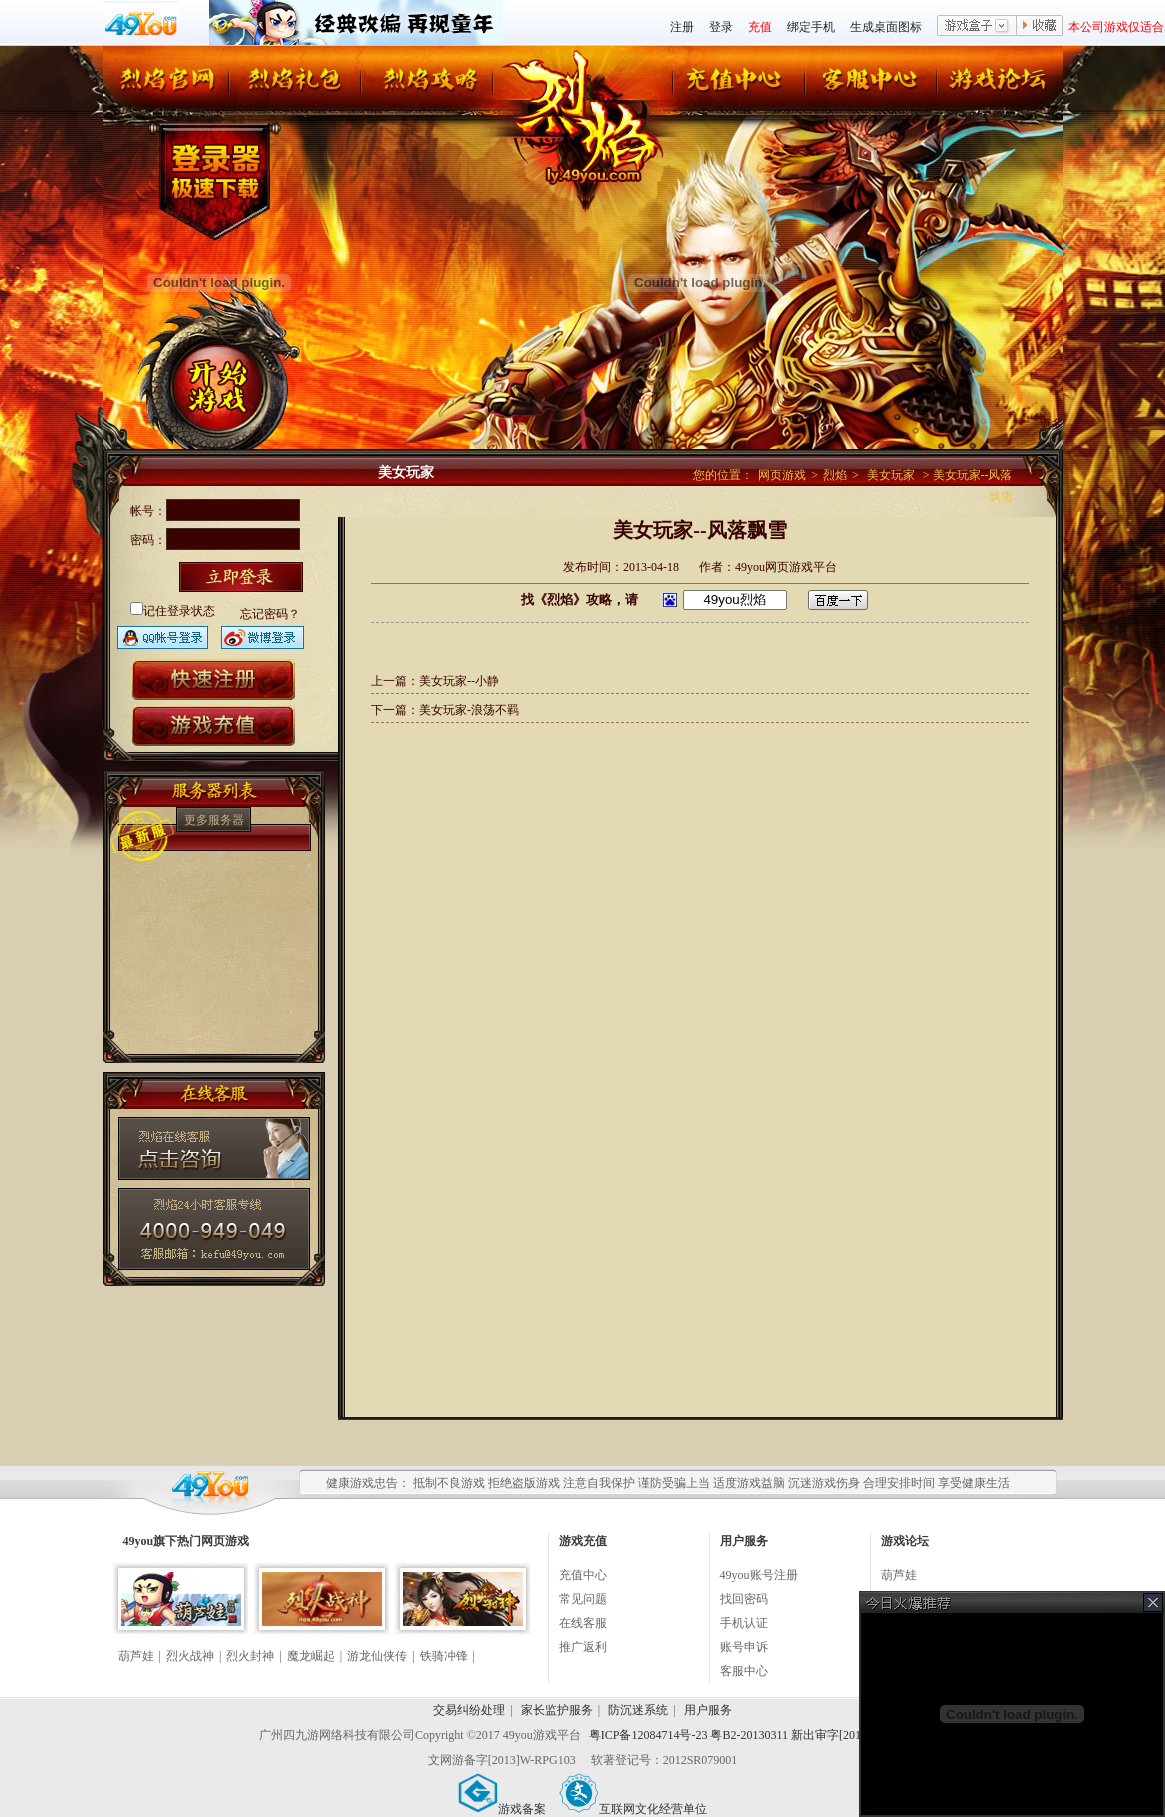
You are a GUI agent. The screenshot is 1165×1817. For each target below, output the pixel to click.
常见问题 (583, 1599)
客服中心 (744, 1671)
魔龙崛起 (311, 1656)
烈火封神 (250, 1656)
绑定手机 (811, 27)
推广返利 (583, 1647)
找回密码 (744, 1599)
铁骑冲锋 (444, 1656)
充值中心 (583, 1575)
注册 (682, 27)
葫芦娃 (136, 1656)
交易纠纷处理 (469, 1710)
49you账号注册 (759, 1575)
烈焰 (835, 475)
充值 (760, 27)
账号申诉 (744, 1647)
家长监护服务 (557, 1710)
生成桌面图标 (886, 27)
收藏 (1040, 27)
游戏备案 (502, 1809)
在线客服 (583, 1623)
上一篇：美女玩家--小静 (435, 681)
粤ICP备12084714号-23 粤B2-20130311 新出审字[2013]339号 (745, 1735)
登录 (721, 27)
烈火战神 (190, 1656)
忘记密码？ (270, 614)
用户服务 (708, 1710)
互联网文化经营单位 (633, 1809)
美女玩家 (891, 475)
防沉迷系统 (638, 1710)
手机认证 (744, 1623)
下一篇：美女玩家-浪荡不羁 (445, 710)
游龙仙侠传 (377, 1656)
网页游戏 (782, 475)
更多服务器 (214, 820)
